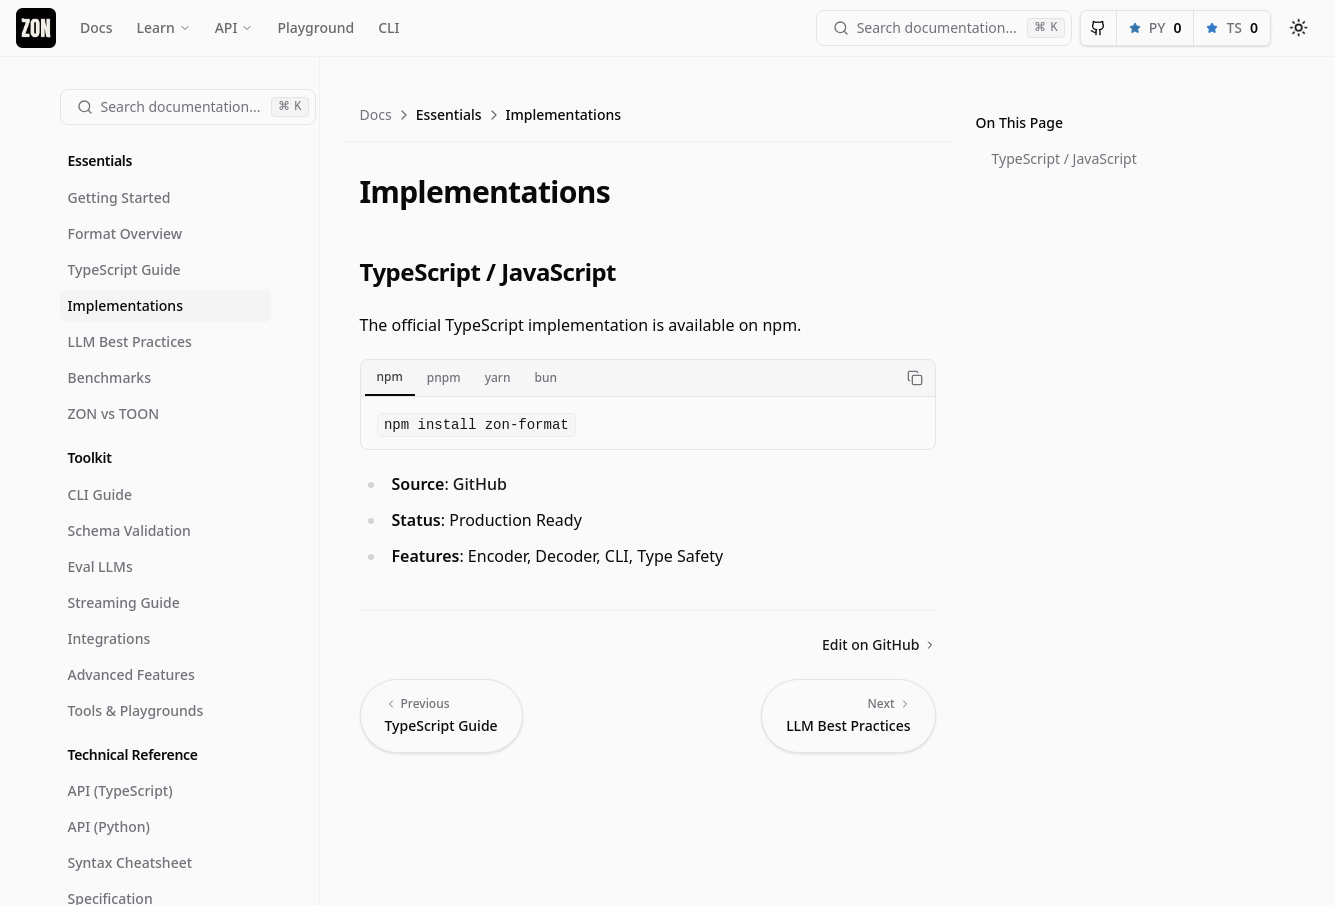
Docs (96, 27)
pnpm (444, 377)
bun (545, 377)
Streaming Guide (124, 602)
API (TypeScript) (120, 790)
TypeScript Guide (124, 269)
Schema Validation (129, 530)
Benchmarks (109, 377)
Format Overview (125, 233)
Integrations (109, 638)
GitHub (480, 484)
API (234, 27)
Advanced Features (131, 674)
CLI (388, 27)
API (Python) (109, 826)
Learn (163, 27)
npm (390, 376)
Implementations (125, 305)
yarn (498, 377)
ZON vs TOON (114, 413)
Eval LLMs (100, 566)
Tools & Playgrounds (136, 710)
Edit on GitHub (878, 644)
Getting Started (119, 197)
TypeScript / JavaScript (1064, 158)
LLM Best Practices (130, 341)
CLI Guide (100, 494)
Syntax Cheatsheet (130, 862)
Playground (315, 27)
